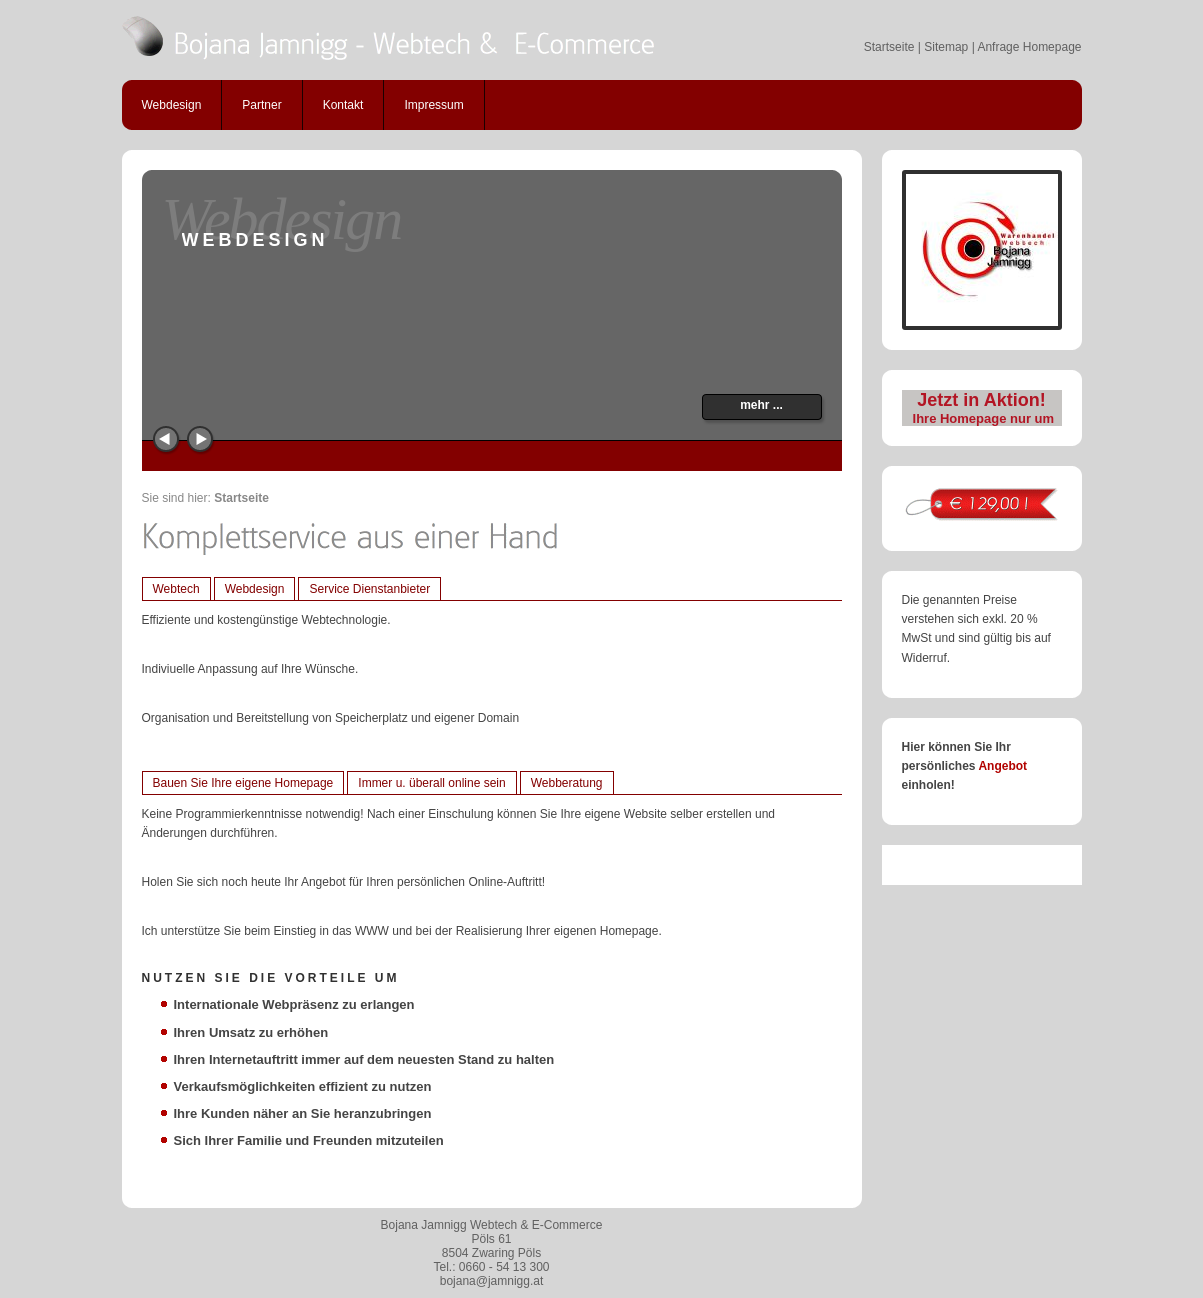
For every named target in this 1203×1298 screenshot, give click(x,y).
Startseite (889, 47)
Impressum (433, 105)
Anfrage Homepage (1029, 47)
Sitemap (946, 47)
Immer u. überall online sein (431, 783)
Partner (261, 105)
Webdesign (172, 105)
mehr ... (761, 405)
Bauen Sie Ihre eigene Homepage (243, 783)
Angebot (1002, 766)
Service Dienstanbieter (369, 589)
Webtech (176, 589)
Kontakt (343, 105)
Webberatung (567, 783)
